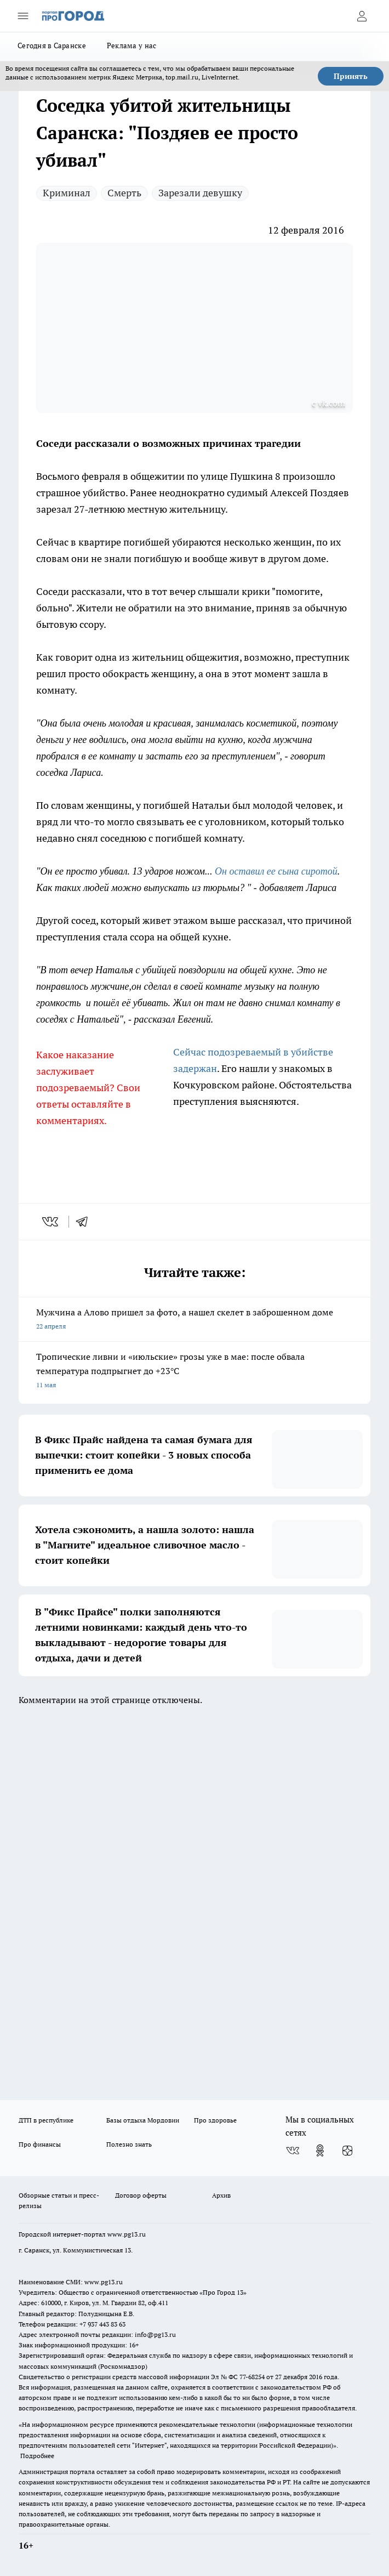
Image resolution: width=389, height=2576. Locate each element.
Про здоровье (215, 2120)
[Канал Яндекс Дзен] (347, 2150)
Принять (351, 76)
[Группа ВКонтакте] (292, 2150)
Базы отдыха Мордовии (142, 2120)
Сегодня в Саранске (52, 45)
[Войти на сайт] (362, 16)
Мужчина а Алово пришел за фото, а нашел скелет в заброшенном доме (194, 1320)
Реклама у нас (132, 45)
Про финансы (40, 2144)
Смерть (124, 192)
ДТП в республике (46, 2120)
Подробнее (37, 2456)
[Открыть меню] (23, 16)
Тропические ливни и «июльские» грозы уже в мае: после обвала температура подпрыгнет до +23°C (194, 1371)
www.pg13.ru (126, 2234)
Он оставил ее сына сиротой (276, 871)
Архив (221, 2195)
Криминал (66, 192)
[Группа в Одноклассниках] (320, 2150)
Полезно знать (129, 2144)
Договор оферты (141, 2195)
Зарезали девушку (200, 192)
